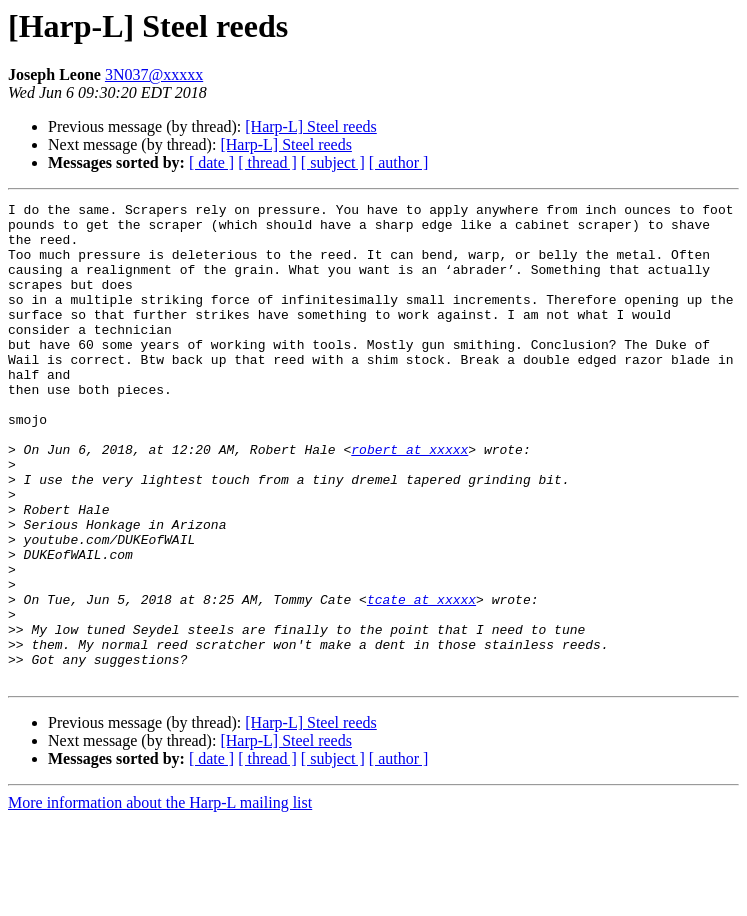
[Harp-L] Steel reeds (311, 126)
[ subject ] (333, 162)
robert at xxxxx (409, 500)
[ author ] (399, 162)
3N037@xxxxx (154, 74)
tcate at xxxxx (421, 680)
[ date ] (211, 162)
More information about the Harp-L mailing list (160, 898)
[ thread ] (267, 162)
